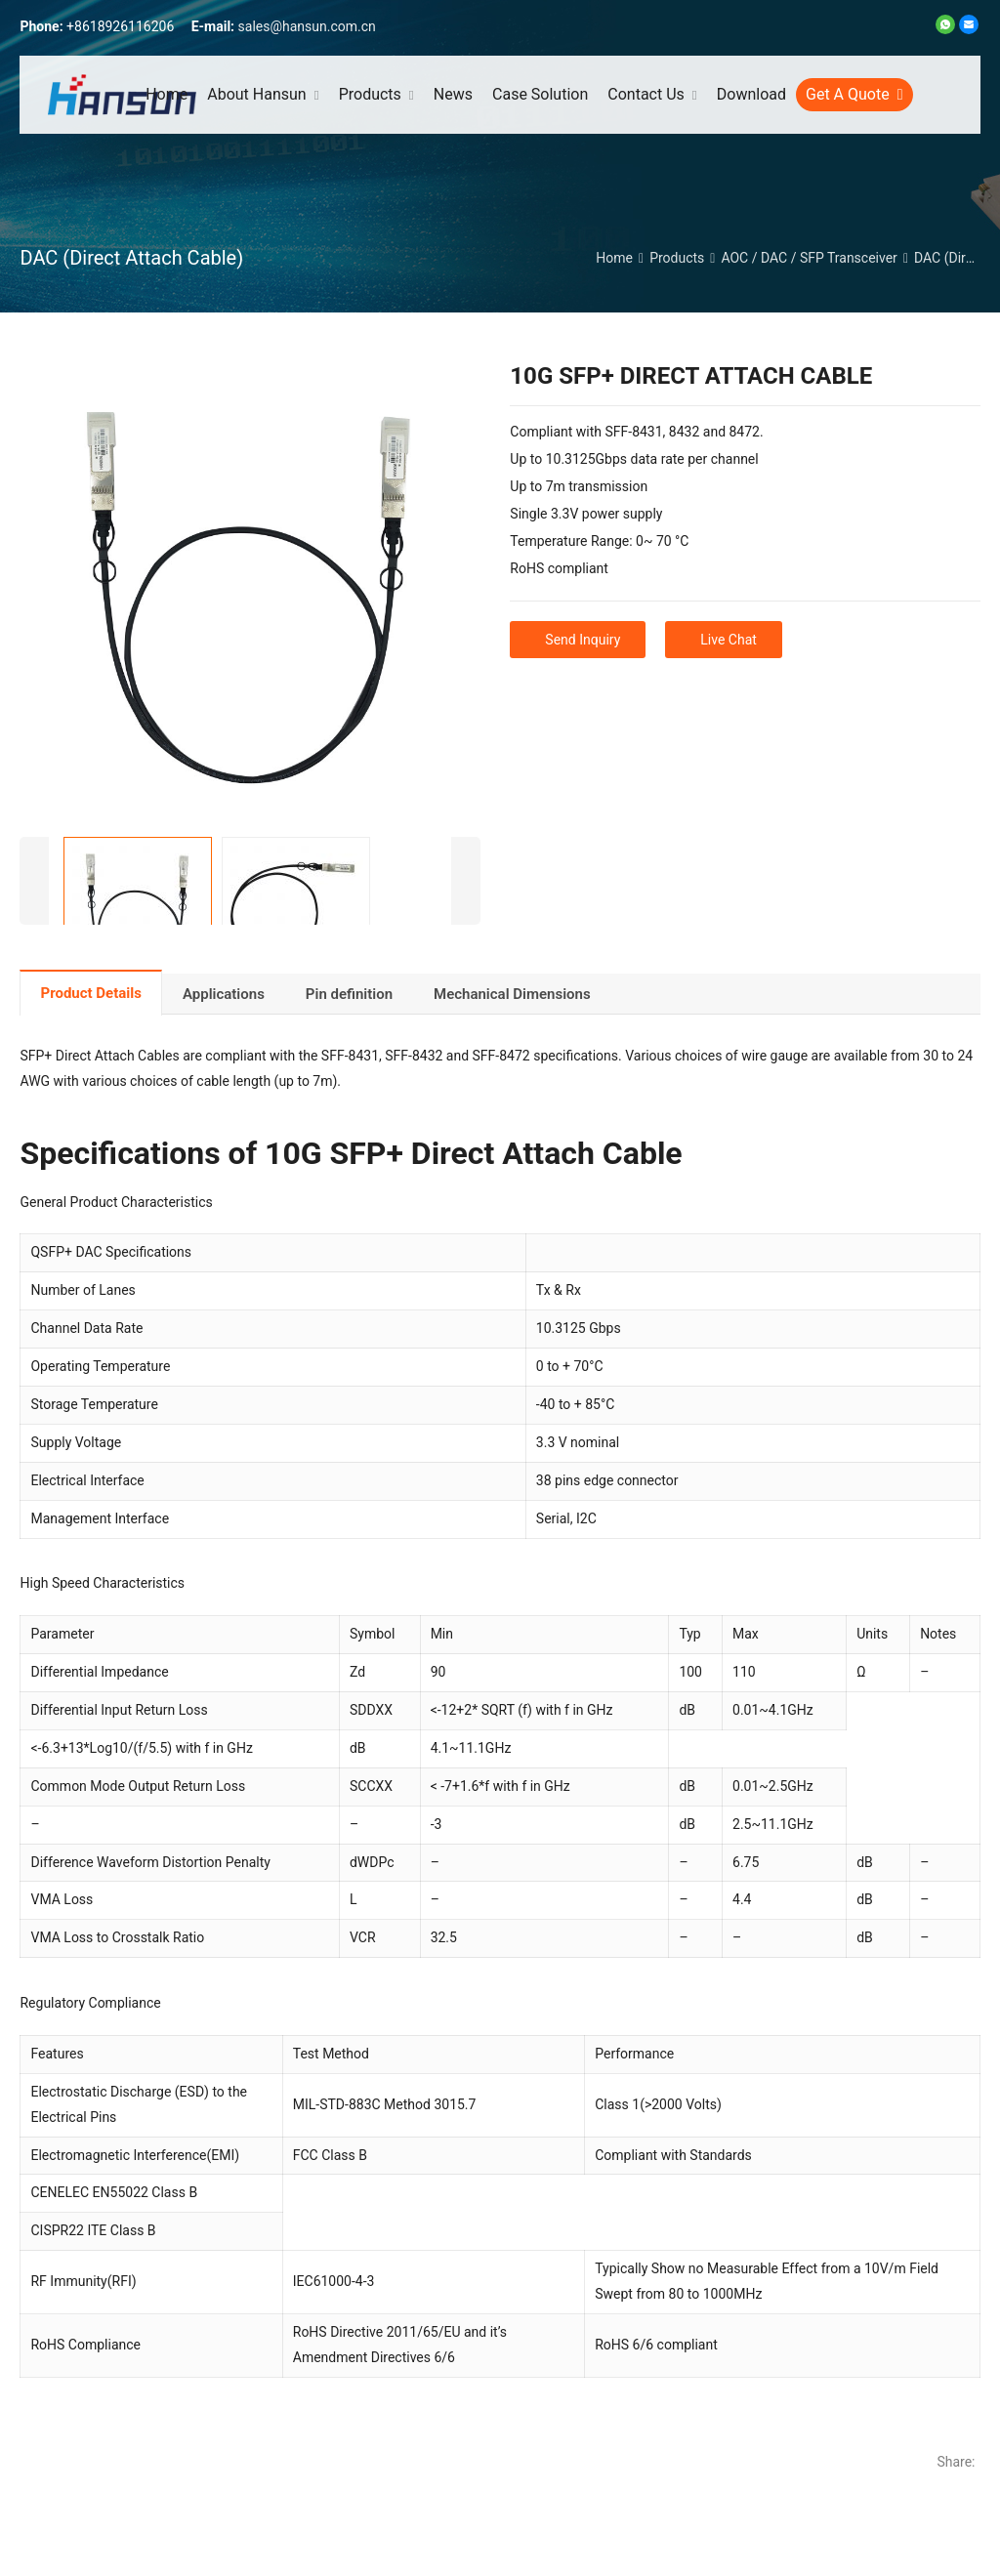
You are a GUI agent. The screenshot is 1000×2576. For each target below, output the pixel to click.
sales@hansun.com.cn (307, 26)
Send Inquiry (582, 639)
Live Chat (728, 639)
